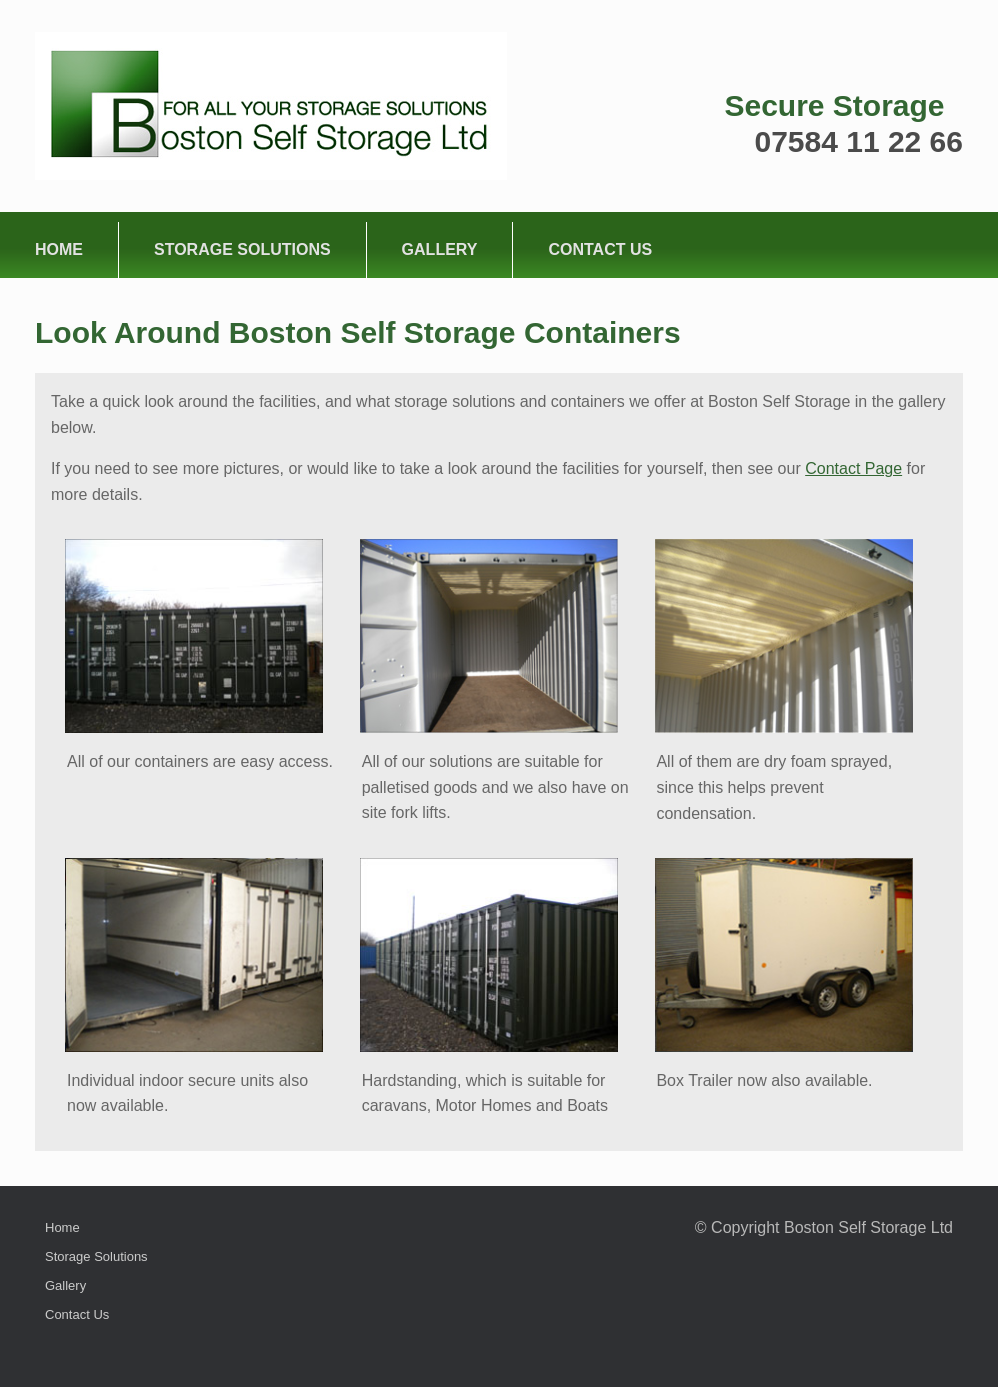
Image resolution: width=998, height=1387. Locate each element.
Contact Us (600, 249)
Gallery (440, 249)
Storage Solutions (242, 249)
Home (59, 249)
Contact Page (853, 468)
